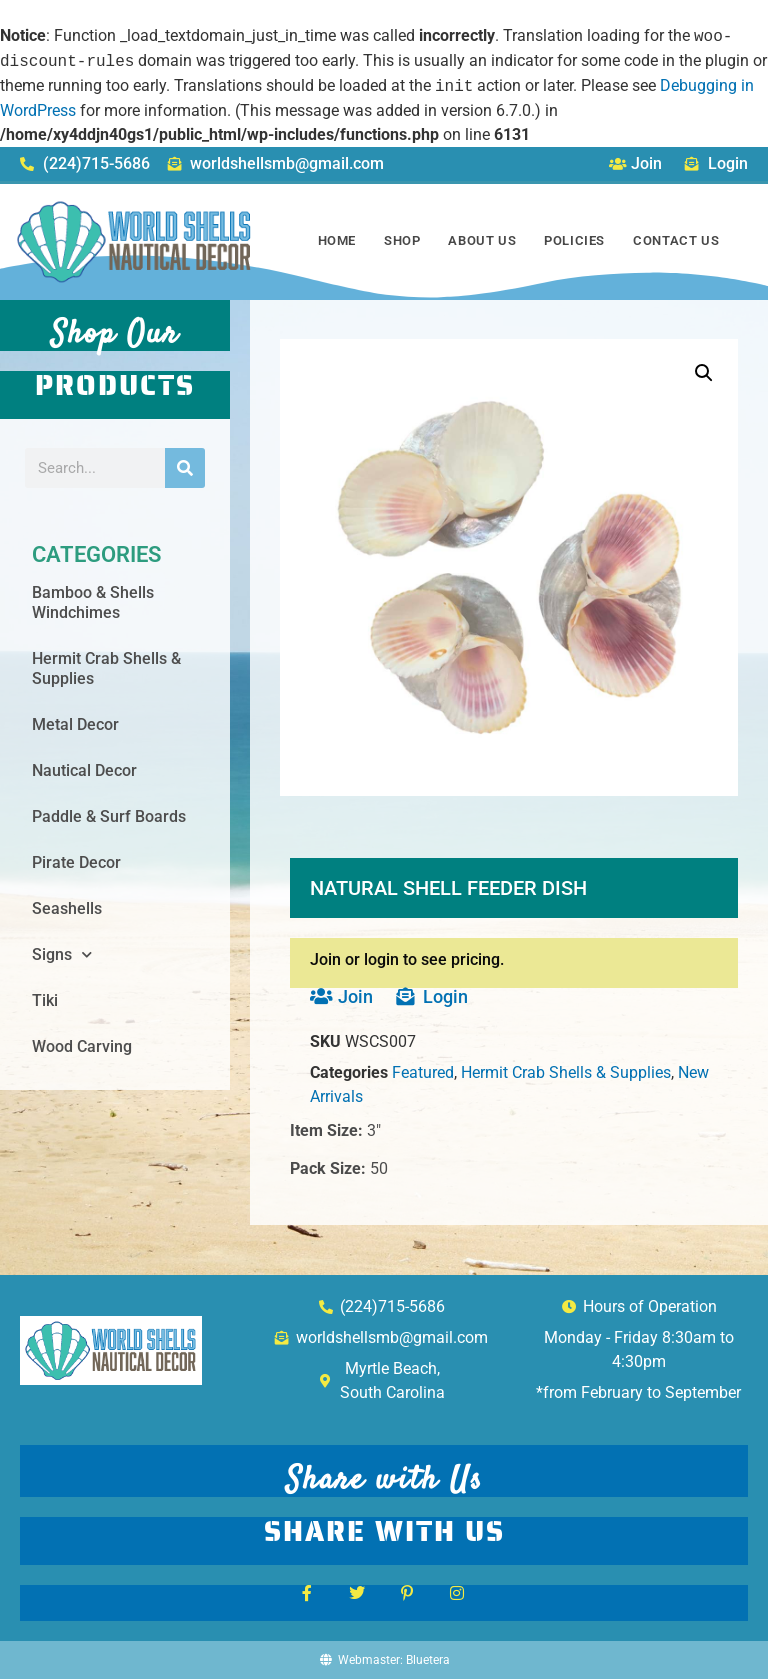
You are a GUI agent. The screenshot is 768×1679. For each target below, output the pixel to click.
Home (337, 240)
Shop (402, 240)
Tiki (45, 1000)
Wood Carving (82, 1046)
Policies (574, 240)
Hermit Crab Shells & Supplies (106, 668)
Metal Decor (75, 724)
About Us (482, 240)
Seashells (67, 908)
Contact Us (676, 240)
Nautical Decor (84, 770)
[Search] (185, 468)
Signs (62, 954)
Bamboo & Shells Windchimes (93, 602)
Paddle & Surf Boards (109, 816)
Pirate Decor (76, 862)
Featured (423, 1072)
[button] (704, 373)
